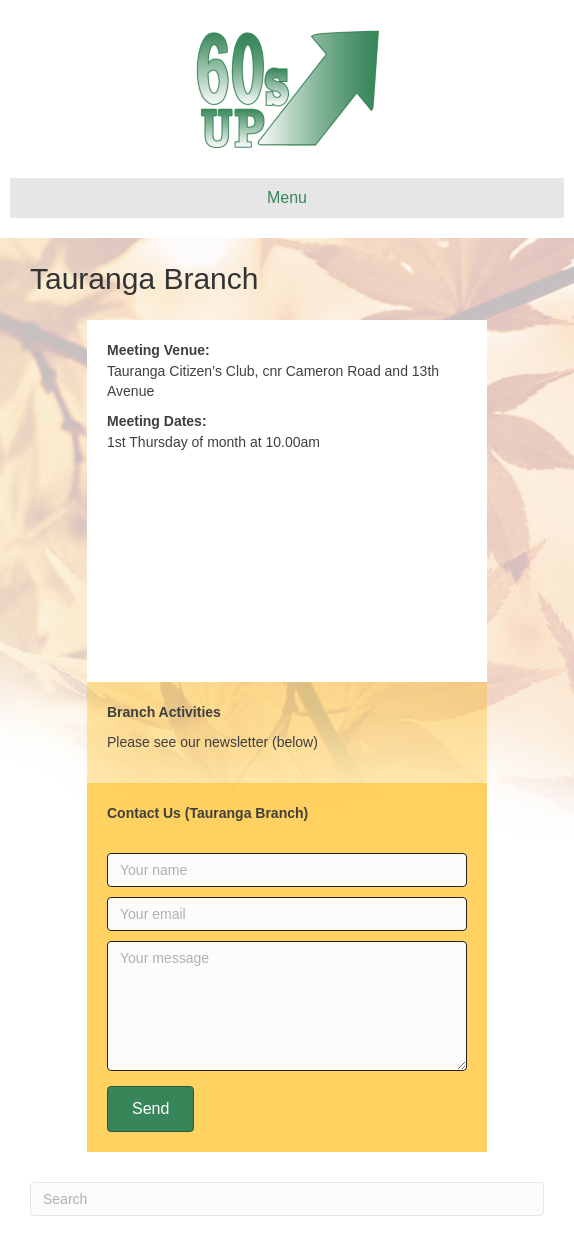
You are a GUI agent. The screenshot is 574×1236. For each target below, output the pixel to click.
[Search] (287, 1199)
